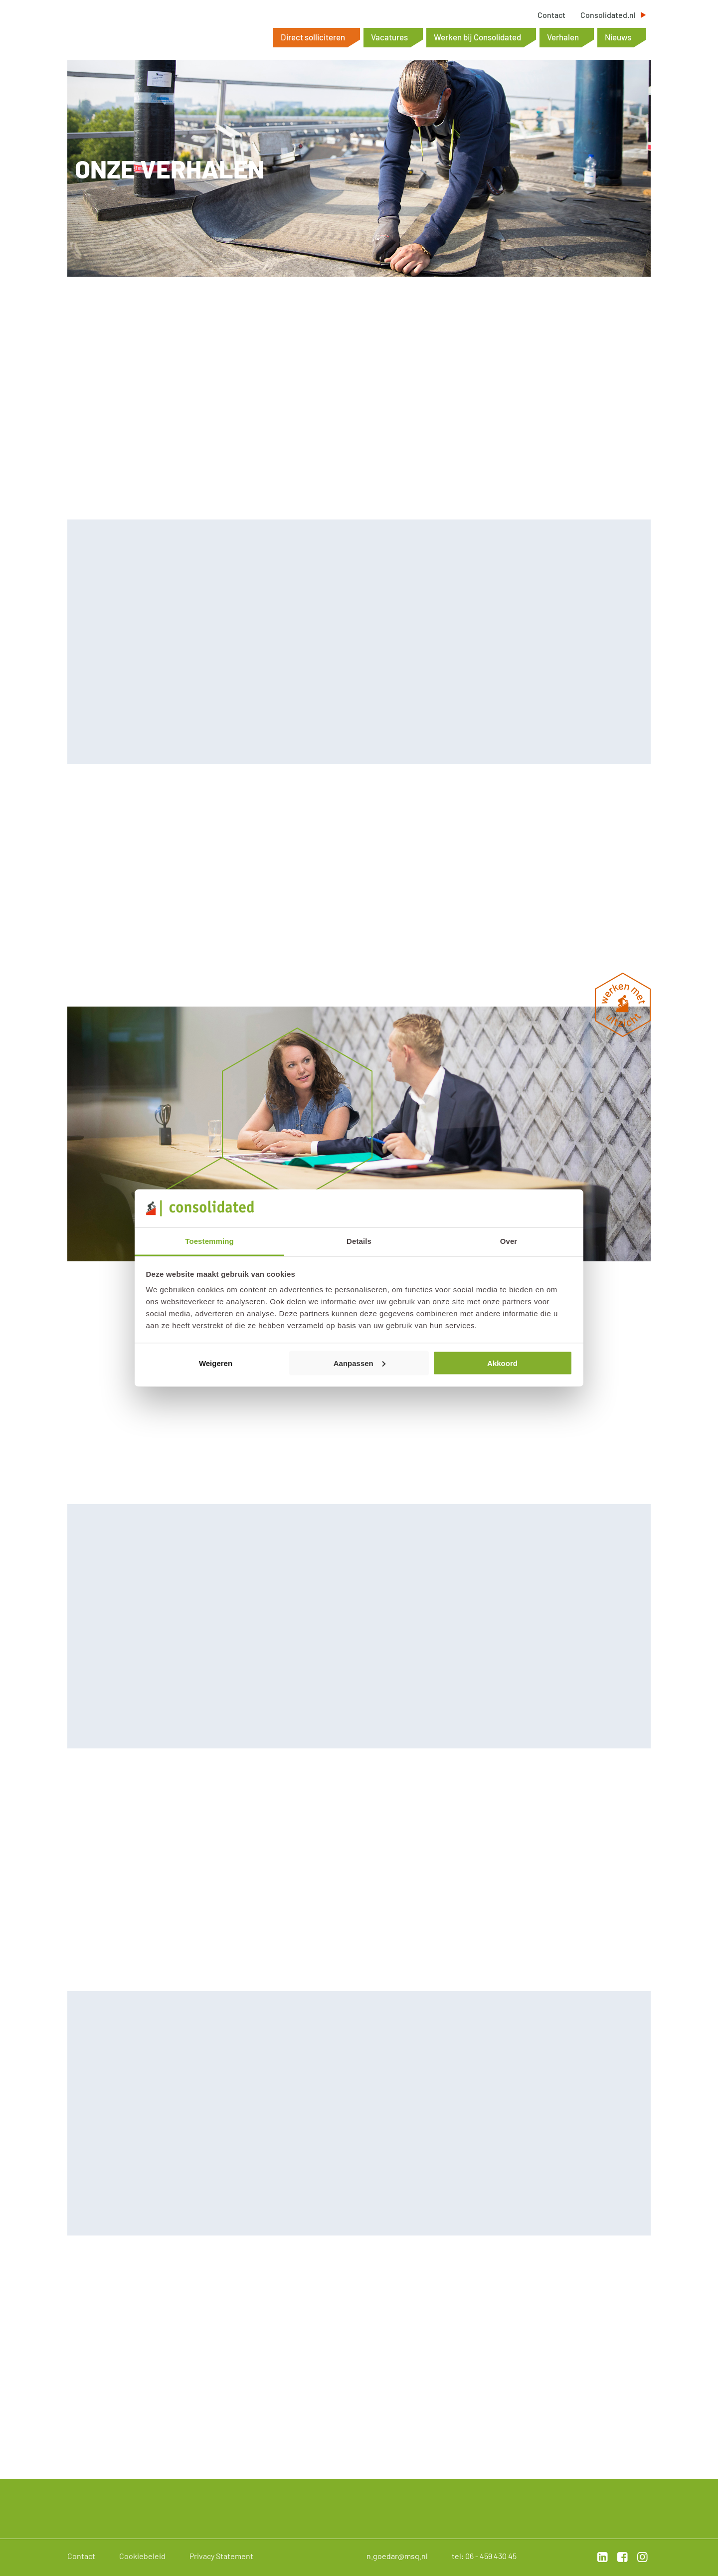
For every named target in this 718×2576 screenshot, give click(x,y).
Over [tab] (509, 1241)
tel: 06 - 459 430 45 (484, 2556)
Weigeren (215, 1363)
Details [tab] (359, 1241)
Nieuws (618, 37)
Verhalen (563, 37)
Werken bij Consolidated (477, 37)
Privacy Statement (221, 2556)
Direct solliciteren (313, 37)
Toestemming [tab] (209, 1241)
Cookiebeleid (142, 2556)
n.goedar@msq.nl (397, 2556)
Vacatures (389, 37)
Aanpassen (359, 1363)
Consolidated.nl (608, 15)
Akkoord (502, 1363)
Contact (551, 15)
